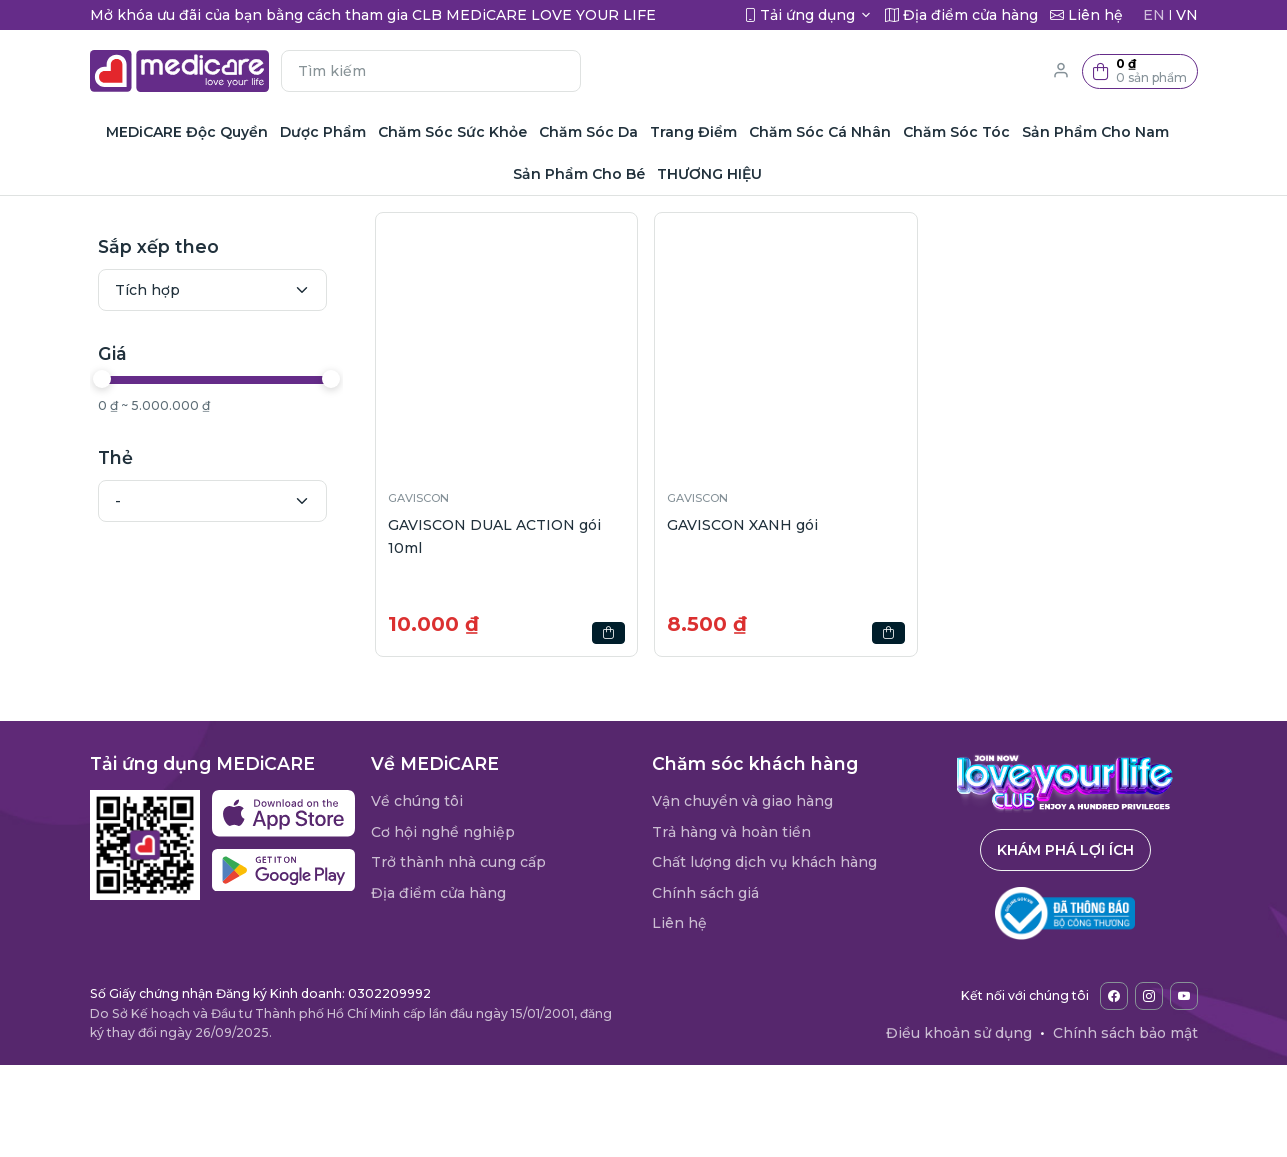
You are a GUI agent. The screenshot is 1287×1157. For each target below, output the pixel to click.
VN (1187, 15)
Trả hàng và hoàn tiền (731, 832)
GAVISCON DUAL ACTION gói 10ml (494, 536)
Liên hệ (679, 923)
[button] (1140, 71)
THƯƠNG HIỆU (709, 174)
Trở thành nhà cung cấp (458, 862)
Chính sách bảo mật (1125, 1033)
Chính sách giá (705, 893)
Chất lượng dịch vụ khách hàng (764, 862)
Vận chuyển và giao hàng (742, 801)
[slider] (102, 379)
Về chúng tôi (417, 801)
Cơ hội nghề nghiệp (443, 832)
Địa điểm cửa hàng (438, 893)
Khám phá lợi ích (1065, 850)
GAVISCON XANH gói (742, 525)
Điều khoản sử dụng (959, 1033)
